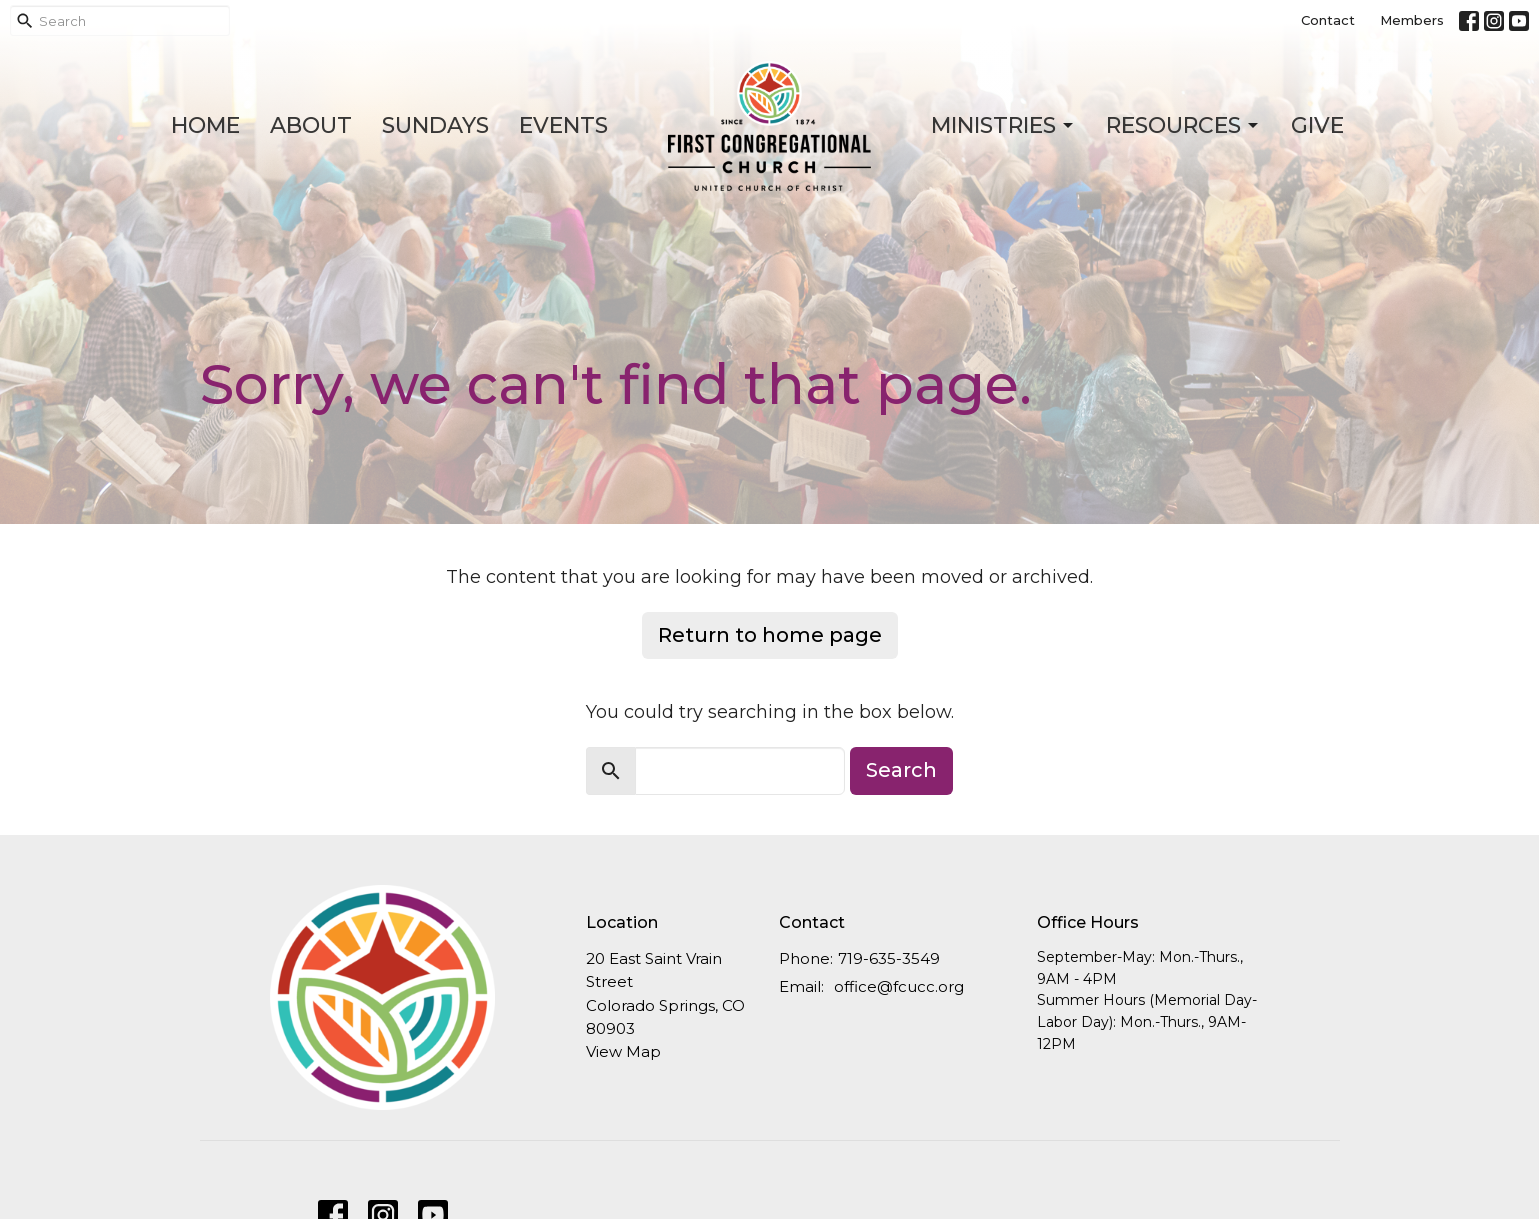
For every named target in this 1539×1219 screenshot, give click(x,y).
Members (1412, 20)
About (311, 125)
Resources (1183, 125)
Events (563, 125)
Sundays (435, 125)
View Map (623, 1051)
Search (901, 770)
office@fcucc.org (899, 986)
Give (1317, 125)
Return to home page (770, 635)
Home (205, 125)
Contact (1328, 20)
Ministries (1003, 125)
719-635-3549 (889, 958)
